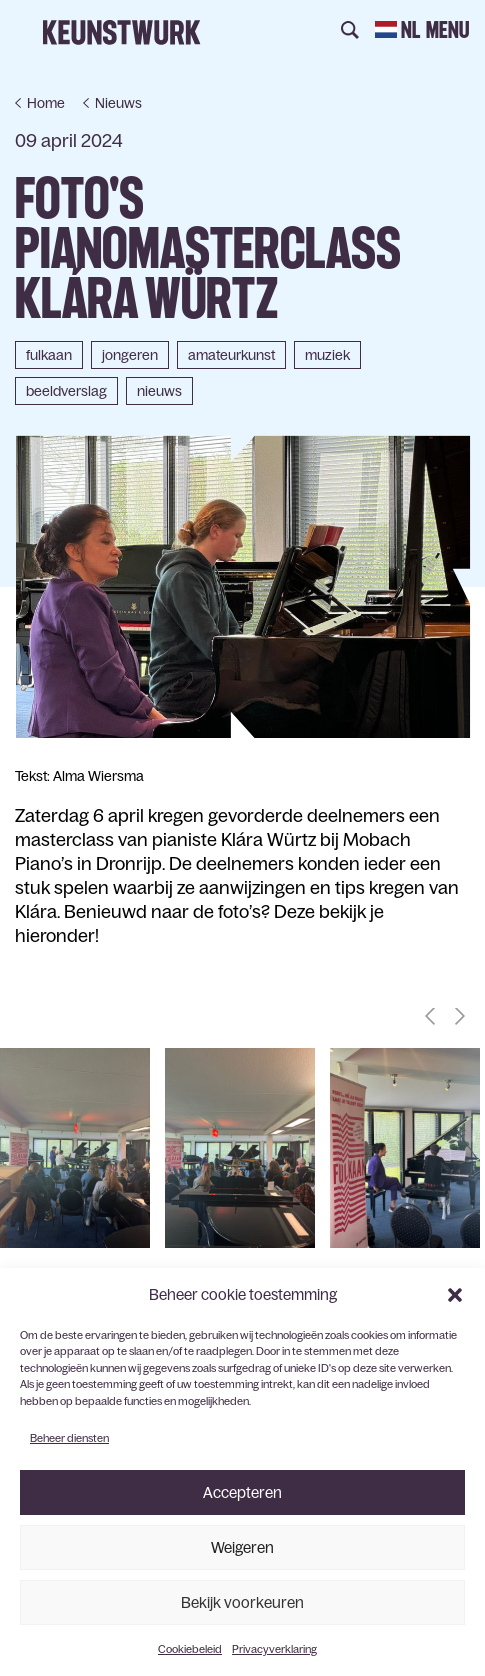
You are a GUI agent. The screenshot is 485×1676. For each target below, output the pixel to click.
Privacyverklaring (274, 1649)
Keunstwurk (121, 32)
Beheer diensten (69, 1438)
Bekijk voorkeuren (242, 1602)
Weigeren (242, 1547)
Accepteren (242, 1492)
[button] (455, 1295)
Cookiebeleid (190, 1649)
